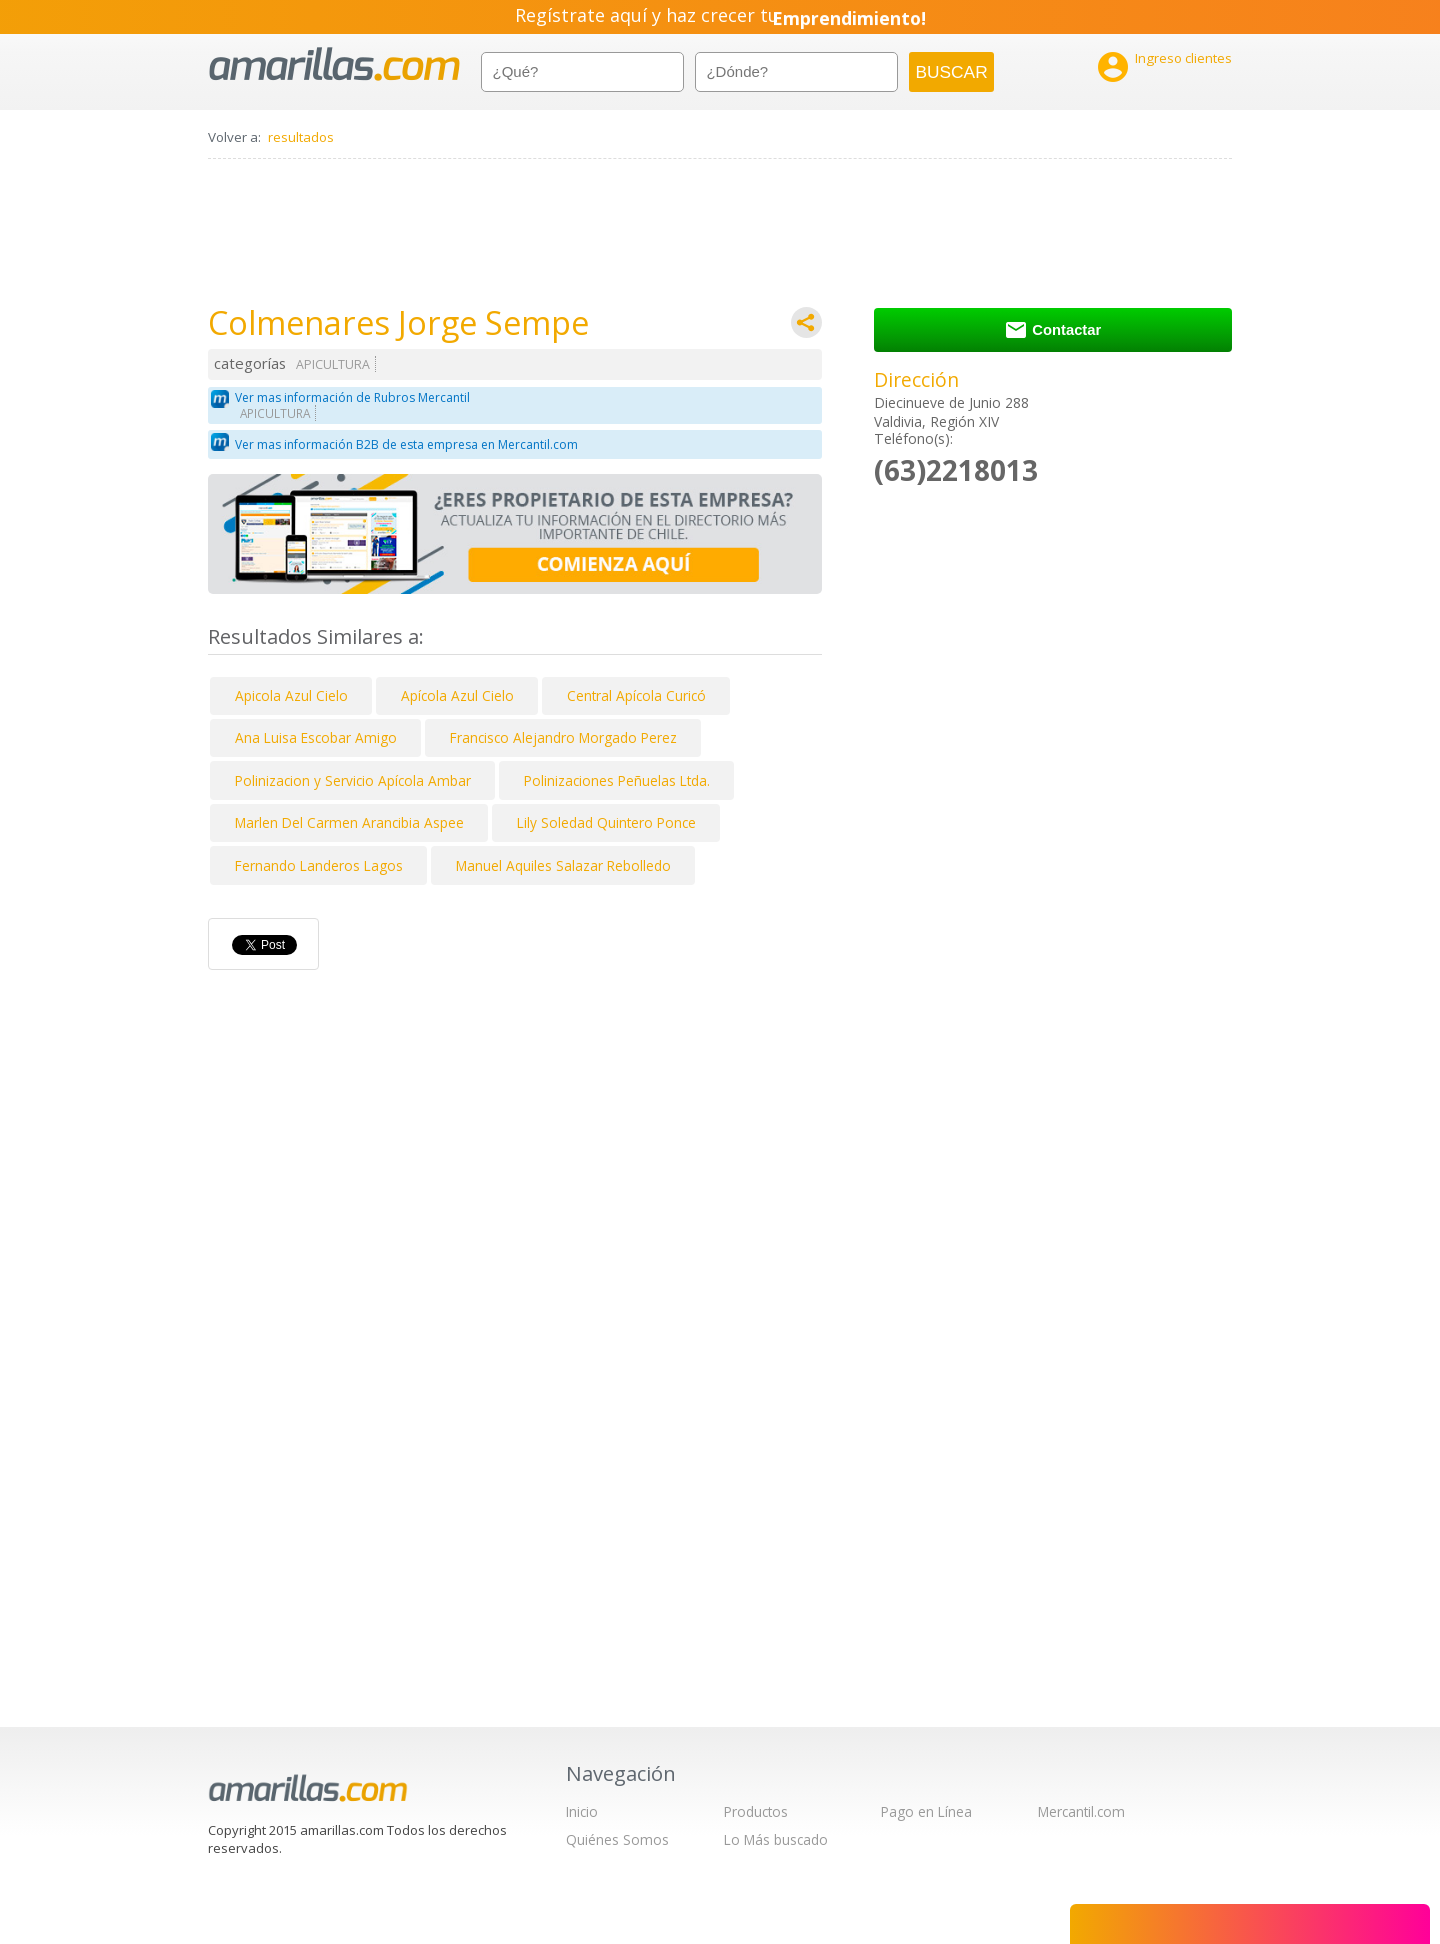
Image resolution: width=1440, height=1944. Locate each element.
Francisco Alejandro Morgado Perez (563, 737)
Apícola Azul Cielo (457, 695)
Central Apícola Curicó (636, 695)
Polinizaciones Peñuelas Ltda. (617, 780)
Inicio (582, 1811)
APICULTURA (333, 364)
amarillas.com (334, 64)
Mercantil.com (1081, 1811)
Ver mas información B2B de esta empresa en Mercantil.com (406, 444)
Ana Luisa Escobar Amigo (316, 737)
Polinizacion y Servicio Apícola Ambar (353, 780)
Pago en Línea (926, 1811)
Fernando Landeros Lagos (319, 865)
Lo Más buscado (776, 1839)
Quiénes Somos (617, 1839)
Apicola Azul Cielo (291, 695)
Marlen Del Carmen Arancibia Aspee (349, 822)
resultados (301, 137)
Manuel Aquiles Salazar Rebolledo (563, 865)
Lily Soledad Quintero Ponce (606, 822)
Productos (756, 1811)
